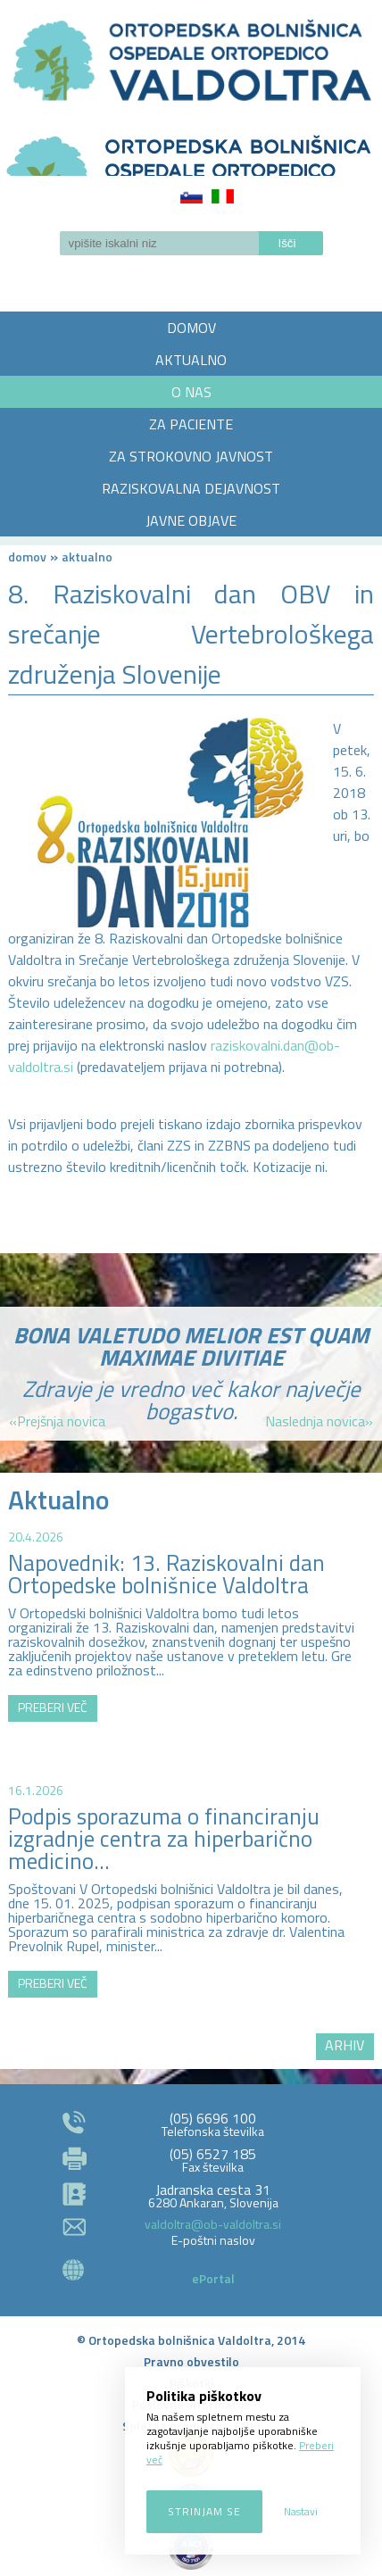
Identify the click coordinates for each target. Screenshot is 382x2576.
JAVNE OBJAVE (191, 520)
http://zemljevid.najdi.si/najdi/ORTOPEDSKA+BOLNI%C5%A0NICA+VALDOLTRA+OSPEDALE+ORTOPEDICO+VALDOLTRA (191, 1901)
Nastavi (301, 2511)
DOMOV (191, 327)
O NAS (191, 392)
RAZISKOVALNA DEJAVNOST (191, 488)
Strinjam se (204, 2511)
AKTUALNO (191, 359)
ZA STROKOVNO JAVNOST (191, 456)
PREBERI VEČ (52, 1707)
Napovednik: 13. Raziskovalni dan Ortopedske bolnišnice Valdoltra (166, 1574)
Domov (27, 556)
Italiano (223, 196)
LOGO (191, 150)
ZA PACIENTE (191, 424)
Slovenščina (191, 196)
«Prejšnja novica (57, 1421)
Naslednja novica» (319, 1421)
